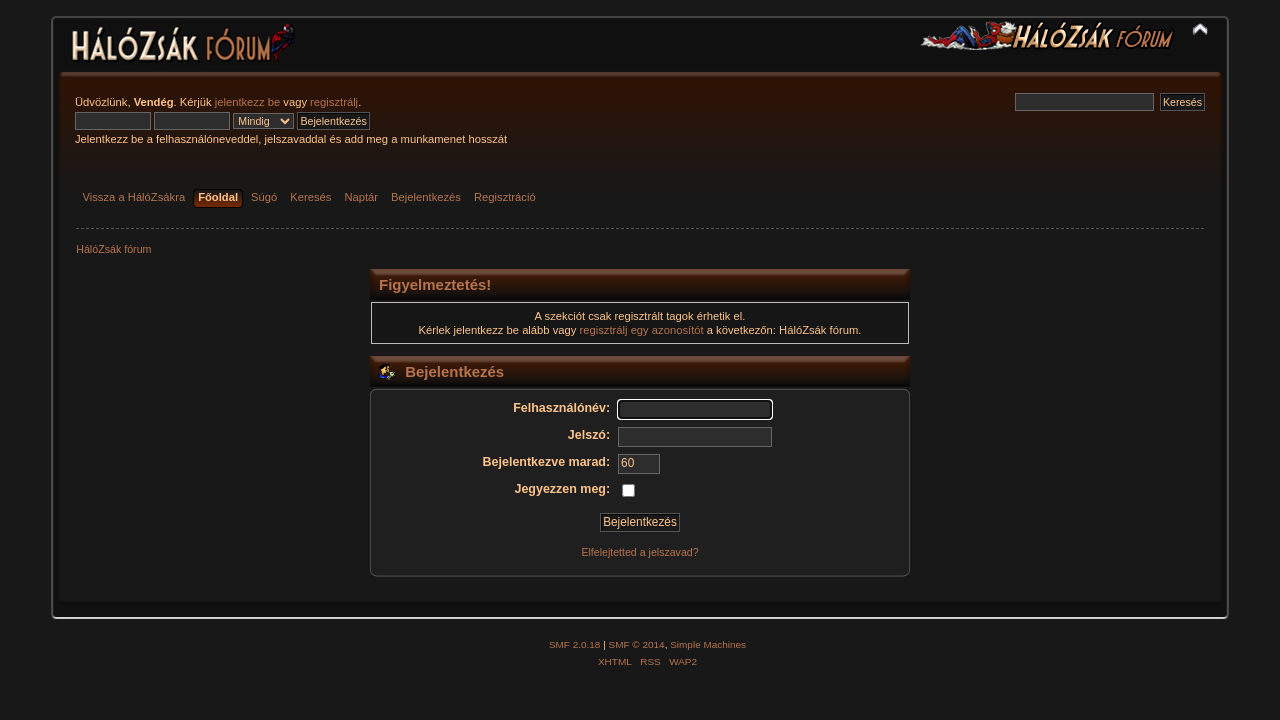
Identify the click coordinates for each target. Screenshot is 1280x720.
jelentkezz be (247, 102)
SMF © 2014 (637, 644)
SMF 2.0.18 (575, 644)
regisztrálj (334, 102)
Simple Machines (708, 644)
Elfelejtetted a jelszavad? (639, 552)
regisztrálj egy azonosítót (642, 330)
